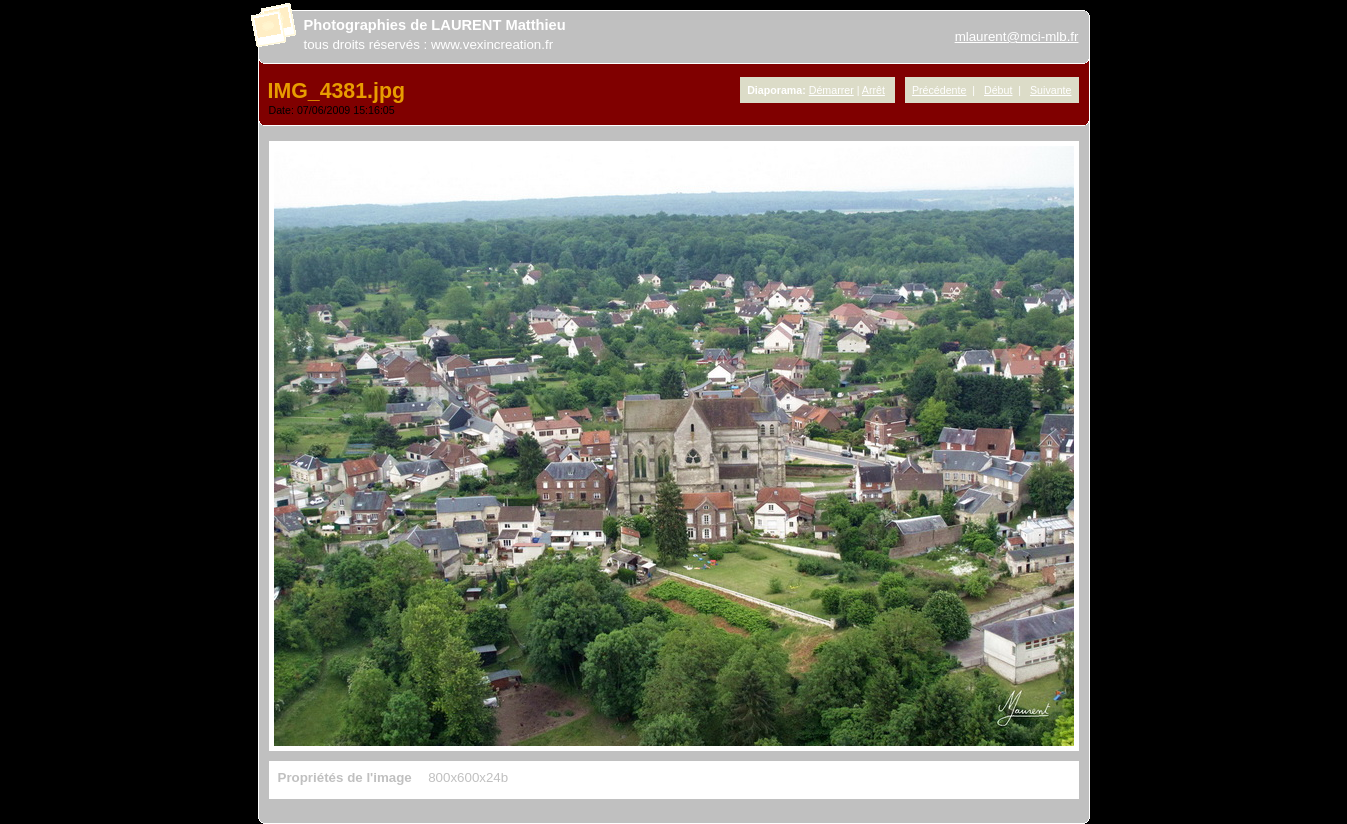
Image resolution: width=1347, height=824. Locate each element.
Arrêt (873, 90)
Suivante (1050, 90)
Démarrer (831, 90)
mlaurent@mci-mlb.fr (1017, 36)
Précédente (939, 90)
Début (998, 90)
